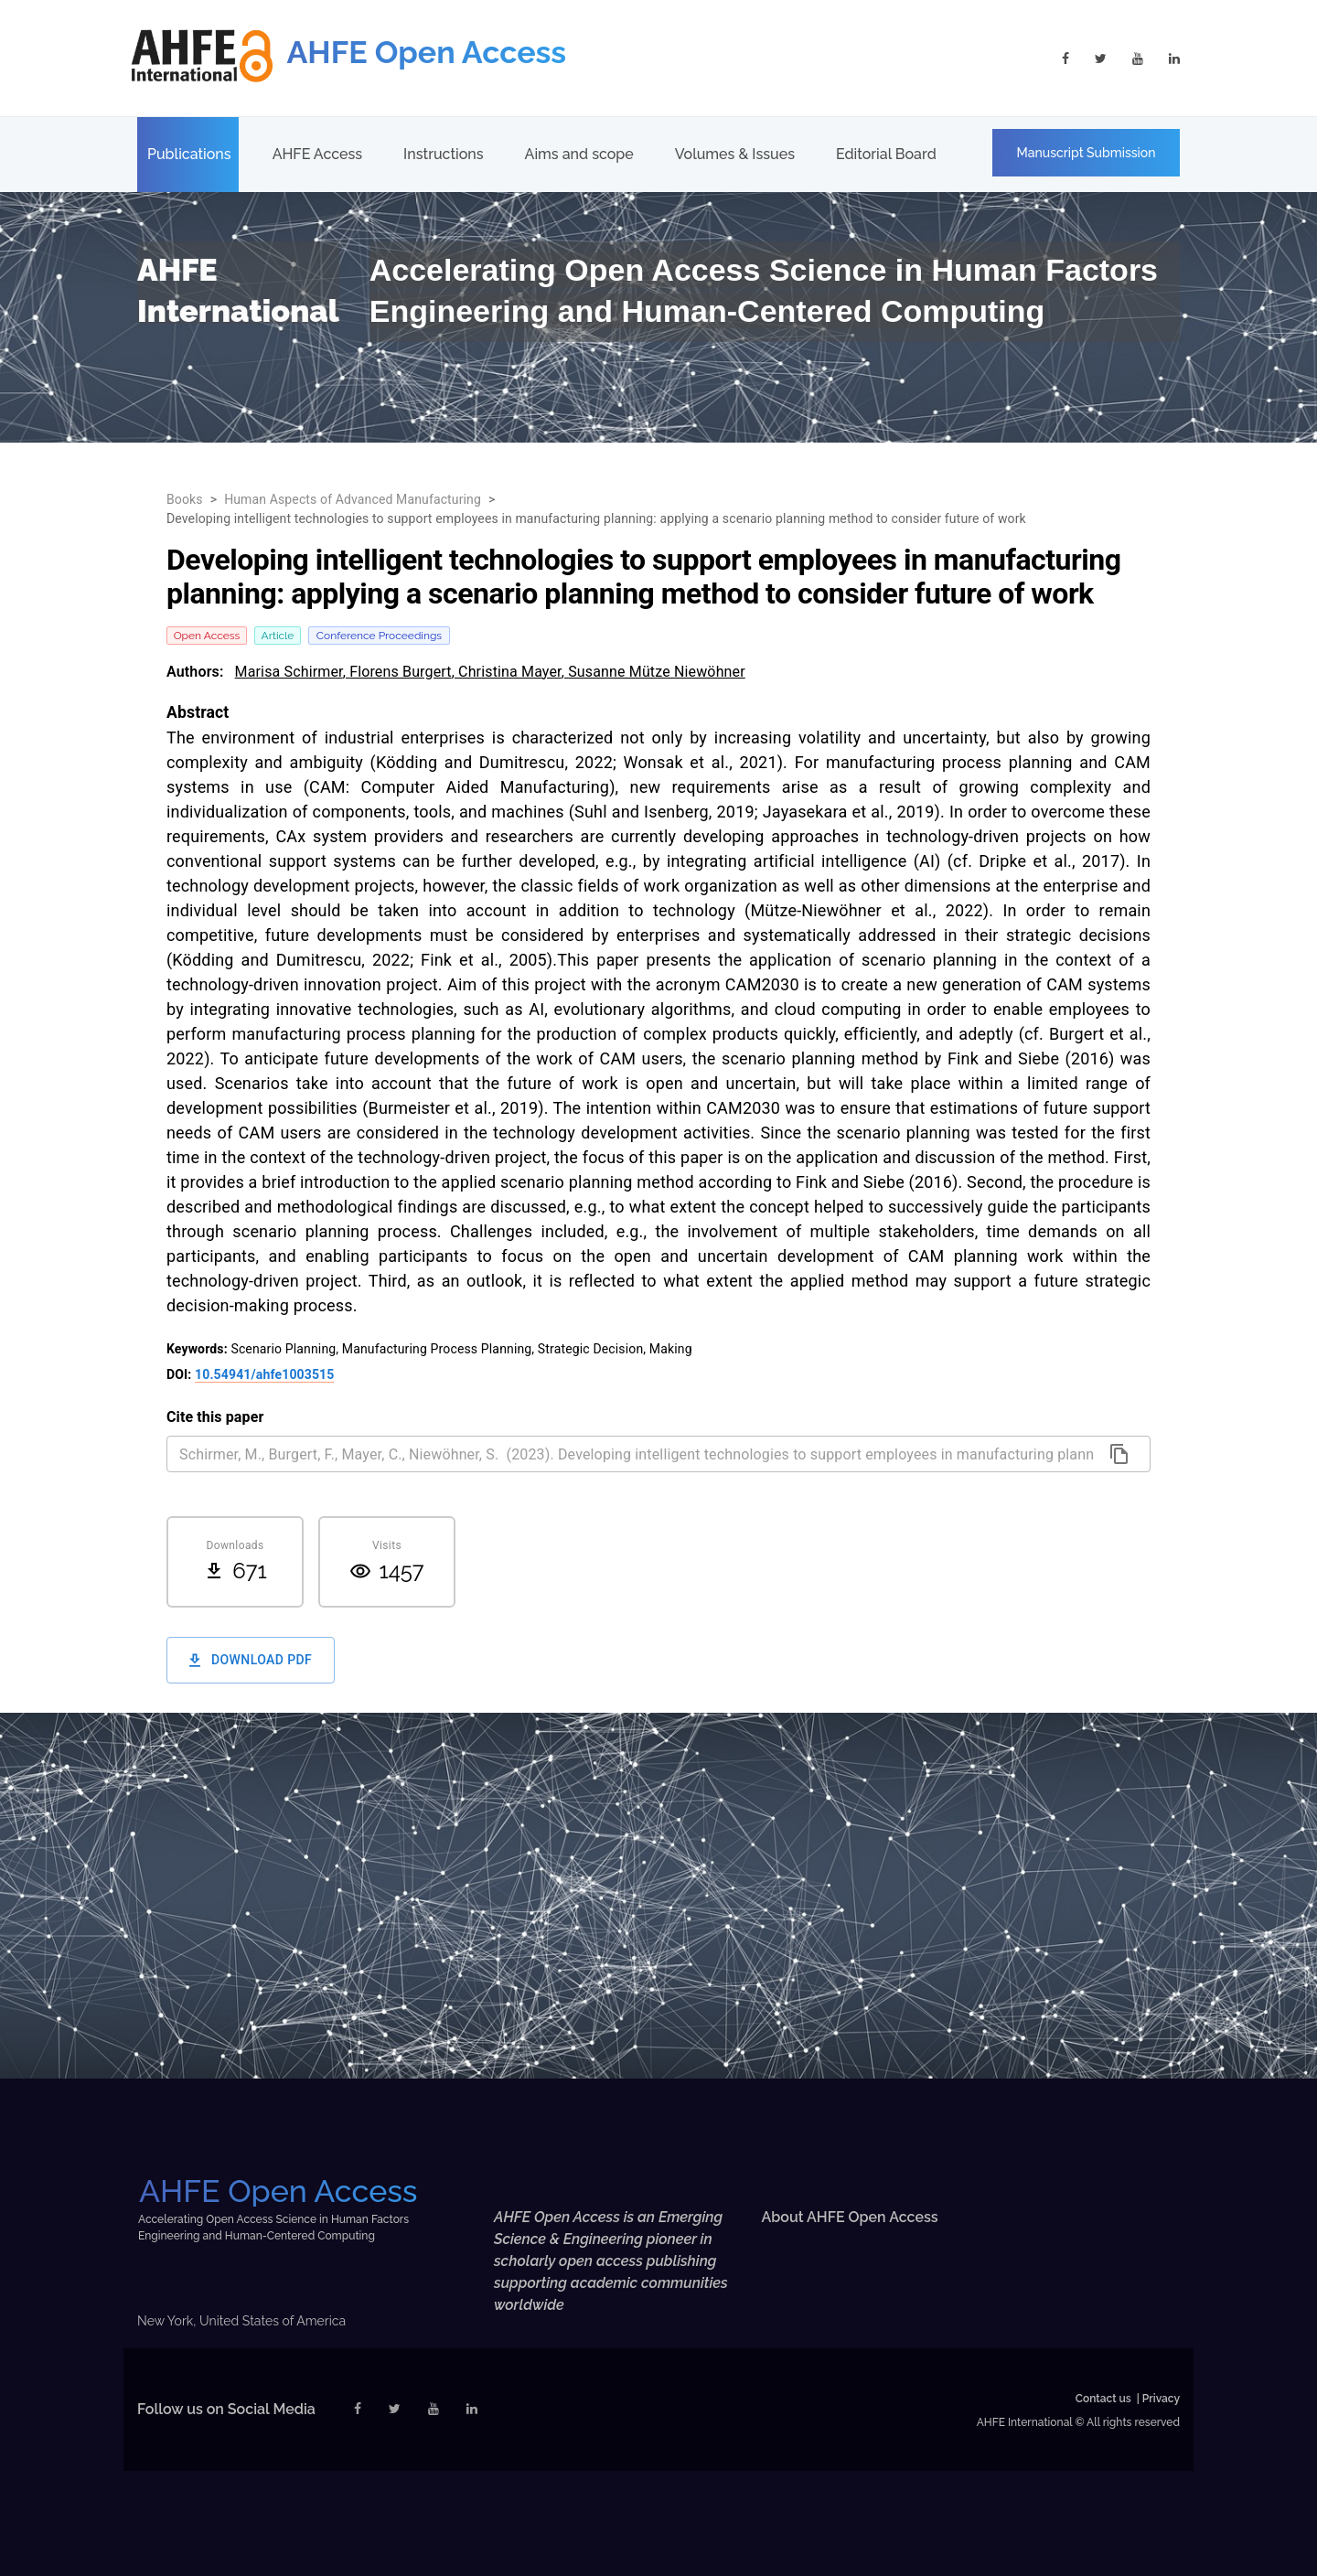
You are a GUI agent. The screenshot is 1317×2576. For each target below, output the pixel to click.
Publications (189, 154)
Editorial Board (886, 154)
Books (184, 499)
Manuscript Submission (1086, 152)
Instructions (443, 154)
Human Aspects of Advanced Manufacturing (352, 499)
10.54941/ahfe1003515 (264, 1374)
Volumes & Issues (735, 154)
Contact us (1103, 2398)
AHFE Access (317, 154)
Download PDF (250, 1660)
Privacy (1161, 2398)
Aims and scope (579, 154)
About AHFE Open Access (850, 2217)
